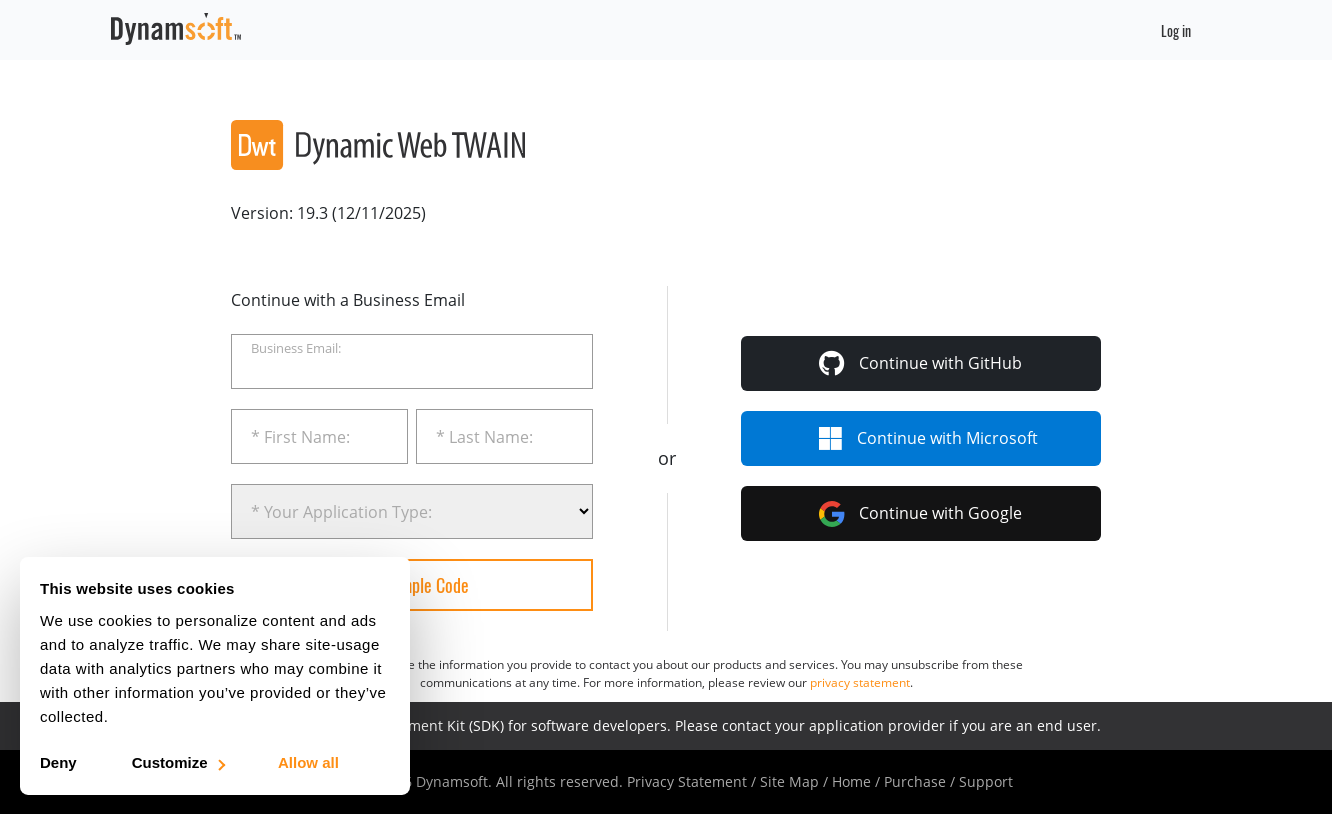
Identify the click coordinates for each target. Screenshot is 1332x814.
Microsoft (928, 438)
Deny (58, 762)
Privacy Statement (687, 781)
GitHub (920, 363)
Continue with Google (920, 514)
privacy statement (860, 682)
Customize (177, 762)
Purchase (915, 781)
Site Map (789, 781)
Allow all (308, 762)
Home (851, 781)
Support (986, 781)
